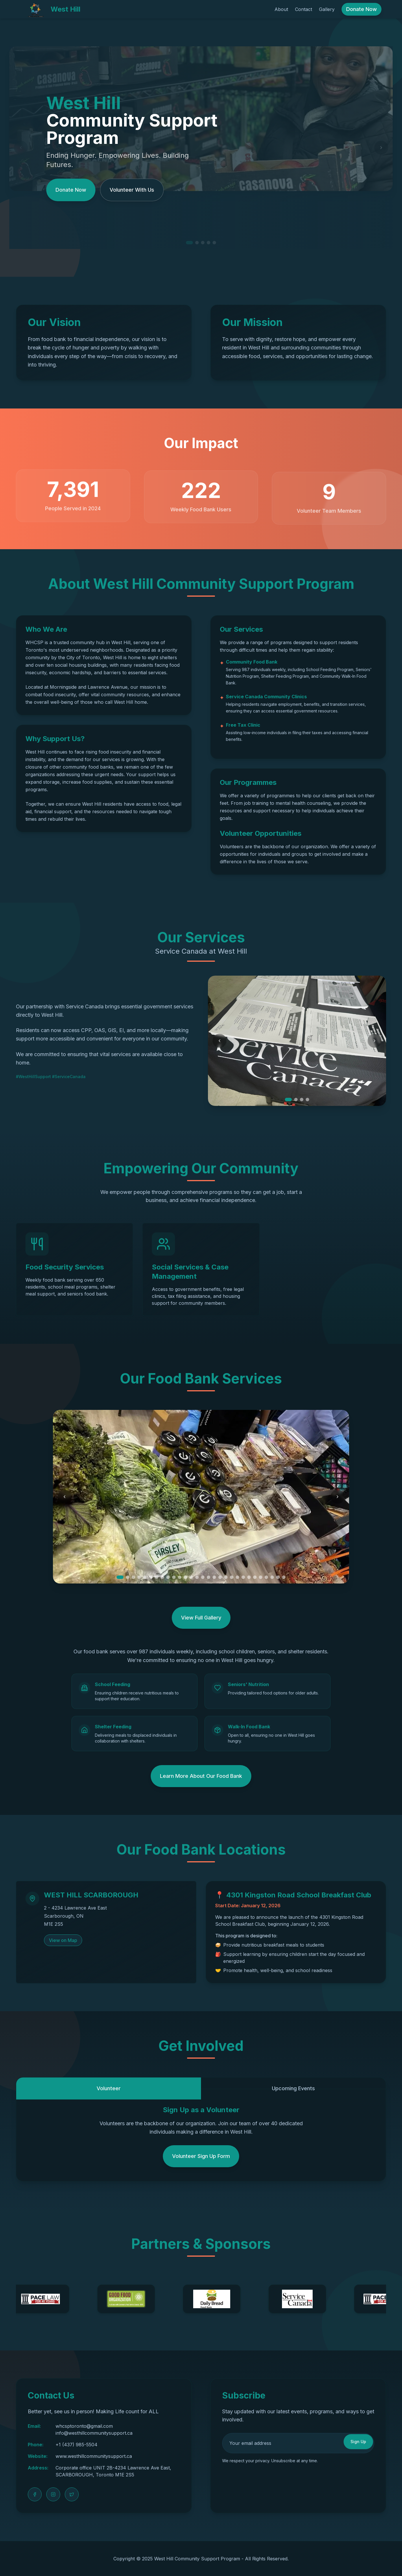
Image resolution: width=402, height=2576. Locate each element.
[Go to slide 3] (301, 1099)
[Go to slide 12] (185, 1577)
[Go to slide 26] (266, 1577)
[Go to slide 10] (174, 1577)
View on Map (63, 1940)
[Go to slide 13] (191, 1577)
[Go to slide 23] (249, 1577)
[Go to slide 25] (260, 1577)
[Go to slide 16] (208, 1577)
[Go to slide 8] (162, 1577)
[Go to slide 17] (214, 1577)
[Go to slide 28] (278, 1577)
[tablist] (201, 2083)
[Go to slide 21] (237, 1577)
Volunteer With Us (132, 190)
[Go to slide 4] (307, 1099)
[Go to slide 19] (226, 1577)
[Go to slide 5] (145, 1577)
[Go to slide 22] (243, 1577)
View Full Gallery (201, 1618)
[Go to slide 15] (202, 1577)
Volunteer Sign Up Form (201, 2156)
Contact (303, 9)
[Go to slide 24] (255, 1577)
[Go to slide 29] (283, 1577)
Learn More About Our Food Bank (201, 1776)
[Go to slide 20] (231, 1577)
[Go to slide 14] (197, 1577)
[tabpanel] (201, 2136)
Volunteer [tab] (109, 2088)
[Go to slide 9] (168, 1577)
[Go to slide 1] (288, 1099)
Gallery (327, 9)
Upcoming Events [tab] (293, 2088)
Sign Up (358, 2441)
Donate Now (361, 9)
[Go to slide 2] (296, 1099)
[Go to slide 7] (156, 1577)
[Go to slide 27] (272, 1577)
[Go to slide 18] (220, 1577)
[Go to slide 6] (150, 1577)
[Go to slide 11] (179, 1577)
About (281, 9)
